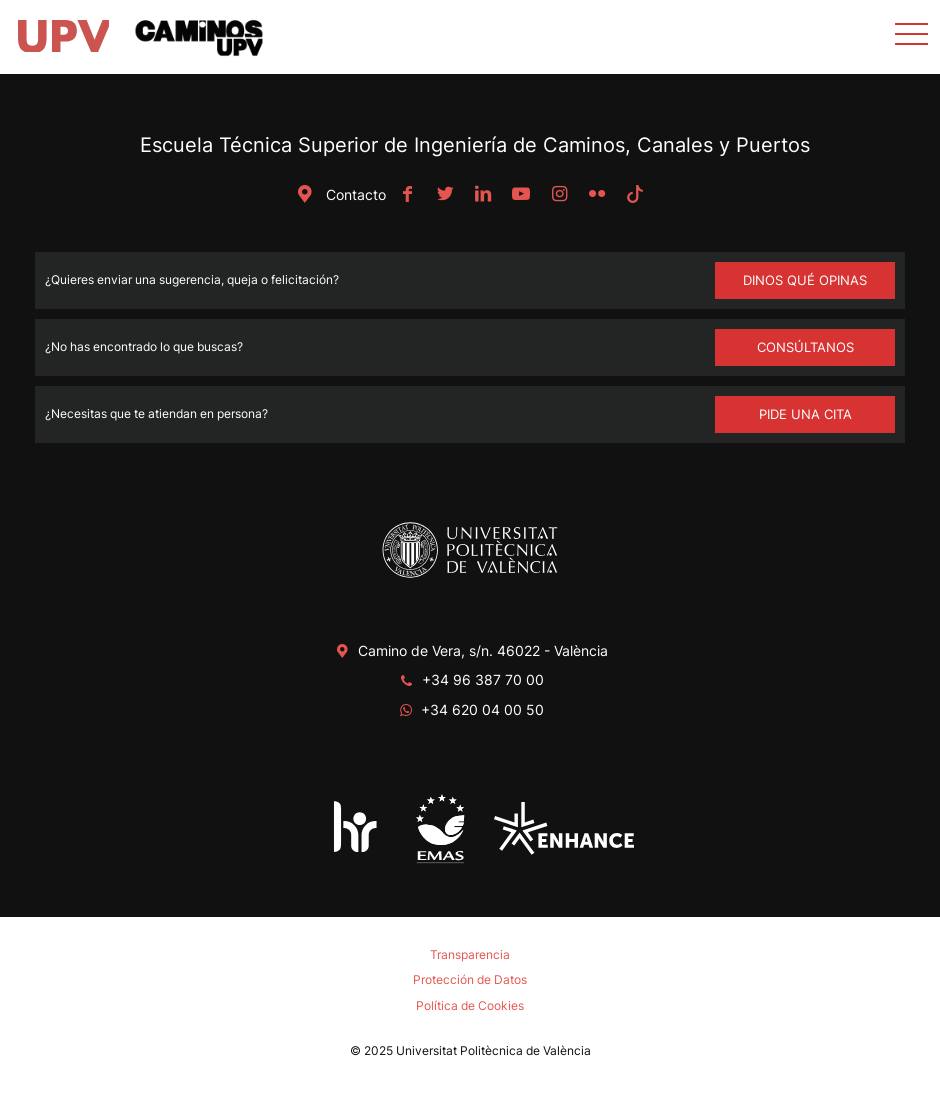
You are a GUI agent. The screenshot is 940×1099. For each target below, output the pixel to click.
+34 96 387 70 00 (483, 679)
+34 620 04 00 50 (482, 709)
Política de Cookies (470, 1005)
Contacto (338, 194)
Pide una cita (805, 414)
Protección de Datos (470, 979)
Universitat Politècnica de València (493, 1050)
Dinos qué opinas (805, 280)
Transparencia (470, 954)
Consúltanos (805, 347)
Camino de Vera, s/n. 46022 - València (483, 650)
